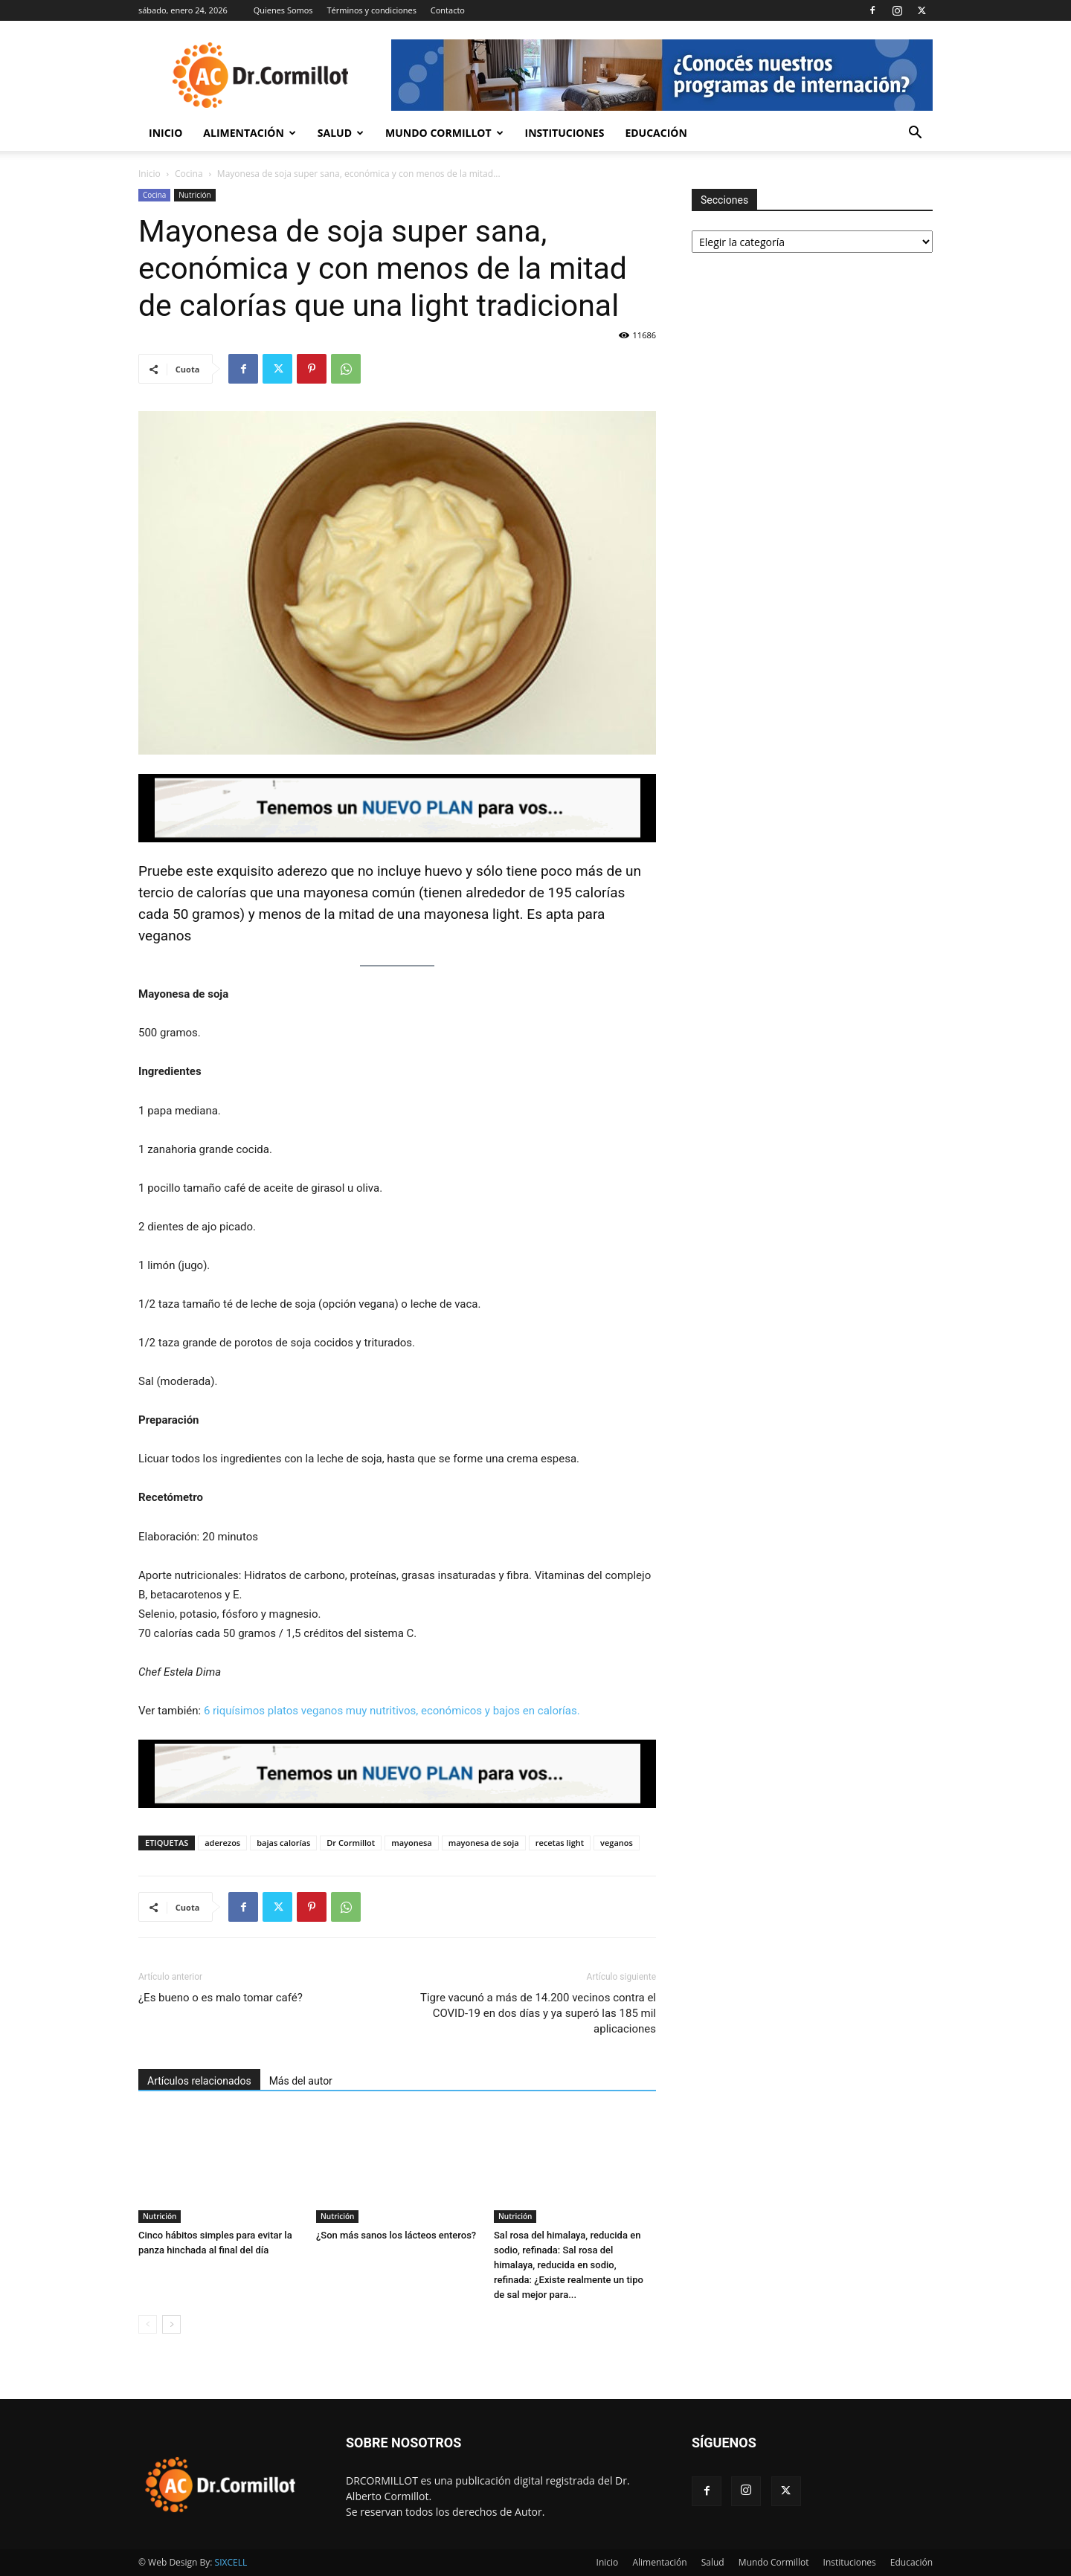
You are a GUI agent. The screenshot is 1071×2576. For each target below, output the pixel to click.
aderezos (222, 1842)
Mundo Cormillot (444, 133)
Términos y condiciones (371, 10)
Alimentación (249, 133)
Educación (655, 133)
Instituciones (565, 133)
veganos (616, 1842)
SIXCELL (231, 2562)
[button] (915, 134)
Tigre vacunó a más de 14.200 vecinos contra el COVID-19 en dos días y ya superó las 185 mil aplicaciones (538, 2013)
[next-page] (171, 2324)
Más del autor (300, 2081)
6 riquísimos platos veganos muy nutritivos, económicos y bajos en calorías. (392, 1710)
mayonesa (411, 1842)
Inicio (165, 133)
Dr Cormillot (351, 1842)
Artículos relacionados (199, 2081)
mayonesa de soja (483, 1842)
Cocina (189, 173)
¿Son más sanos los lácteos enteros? (396, 2235)
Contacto (448, 10)
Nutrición (194, 195)
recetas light (560, 1842)
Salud (341, 133)
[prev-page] (147, 2324)
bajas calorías (283, 1842)
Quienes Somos (283, 10)
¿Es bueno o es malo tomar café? (220, 1997)
